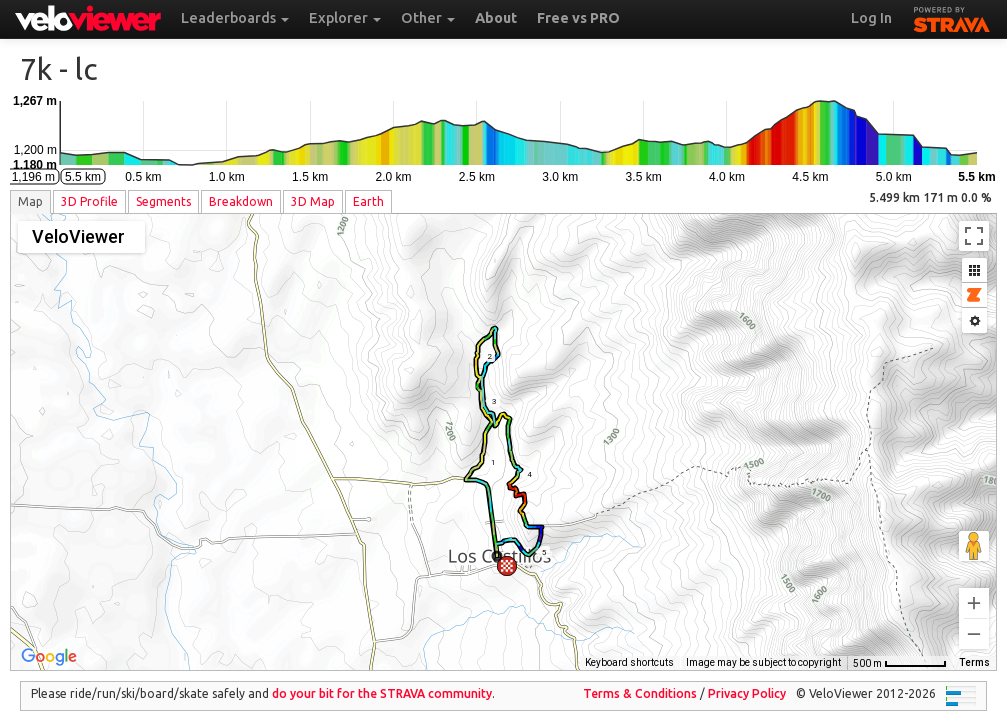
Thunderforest (637, 648)
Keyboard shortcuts (508, 648)
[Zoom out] (974, 620)
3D (89, 201)
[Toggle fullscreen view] (974, 236)
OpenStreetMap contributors (774, 648)
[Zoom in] (974, 589)
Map (30, 201)
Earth (368, 201)
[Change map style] (81, 237)
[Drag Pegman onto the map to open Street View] (974, 532)
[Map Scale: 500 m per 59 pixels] (900, 649)
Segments (163, 201)
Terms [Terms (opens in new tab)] (974, 648)
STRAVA (952, 17)
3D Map (313, 201)
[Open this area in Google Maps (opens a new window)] (49, 643)
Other (428, 18)
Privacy (747, 679)
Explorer (345, 18)
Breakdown (241, 201)
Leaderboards (235, 18)
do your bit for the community (382, 679)
